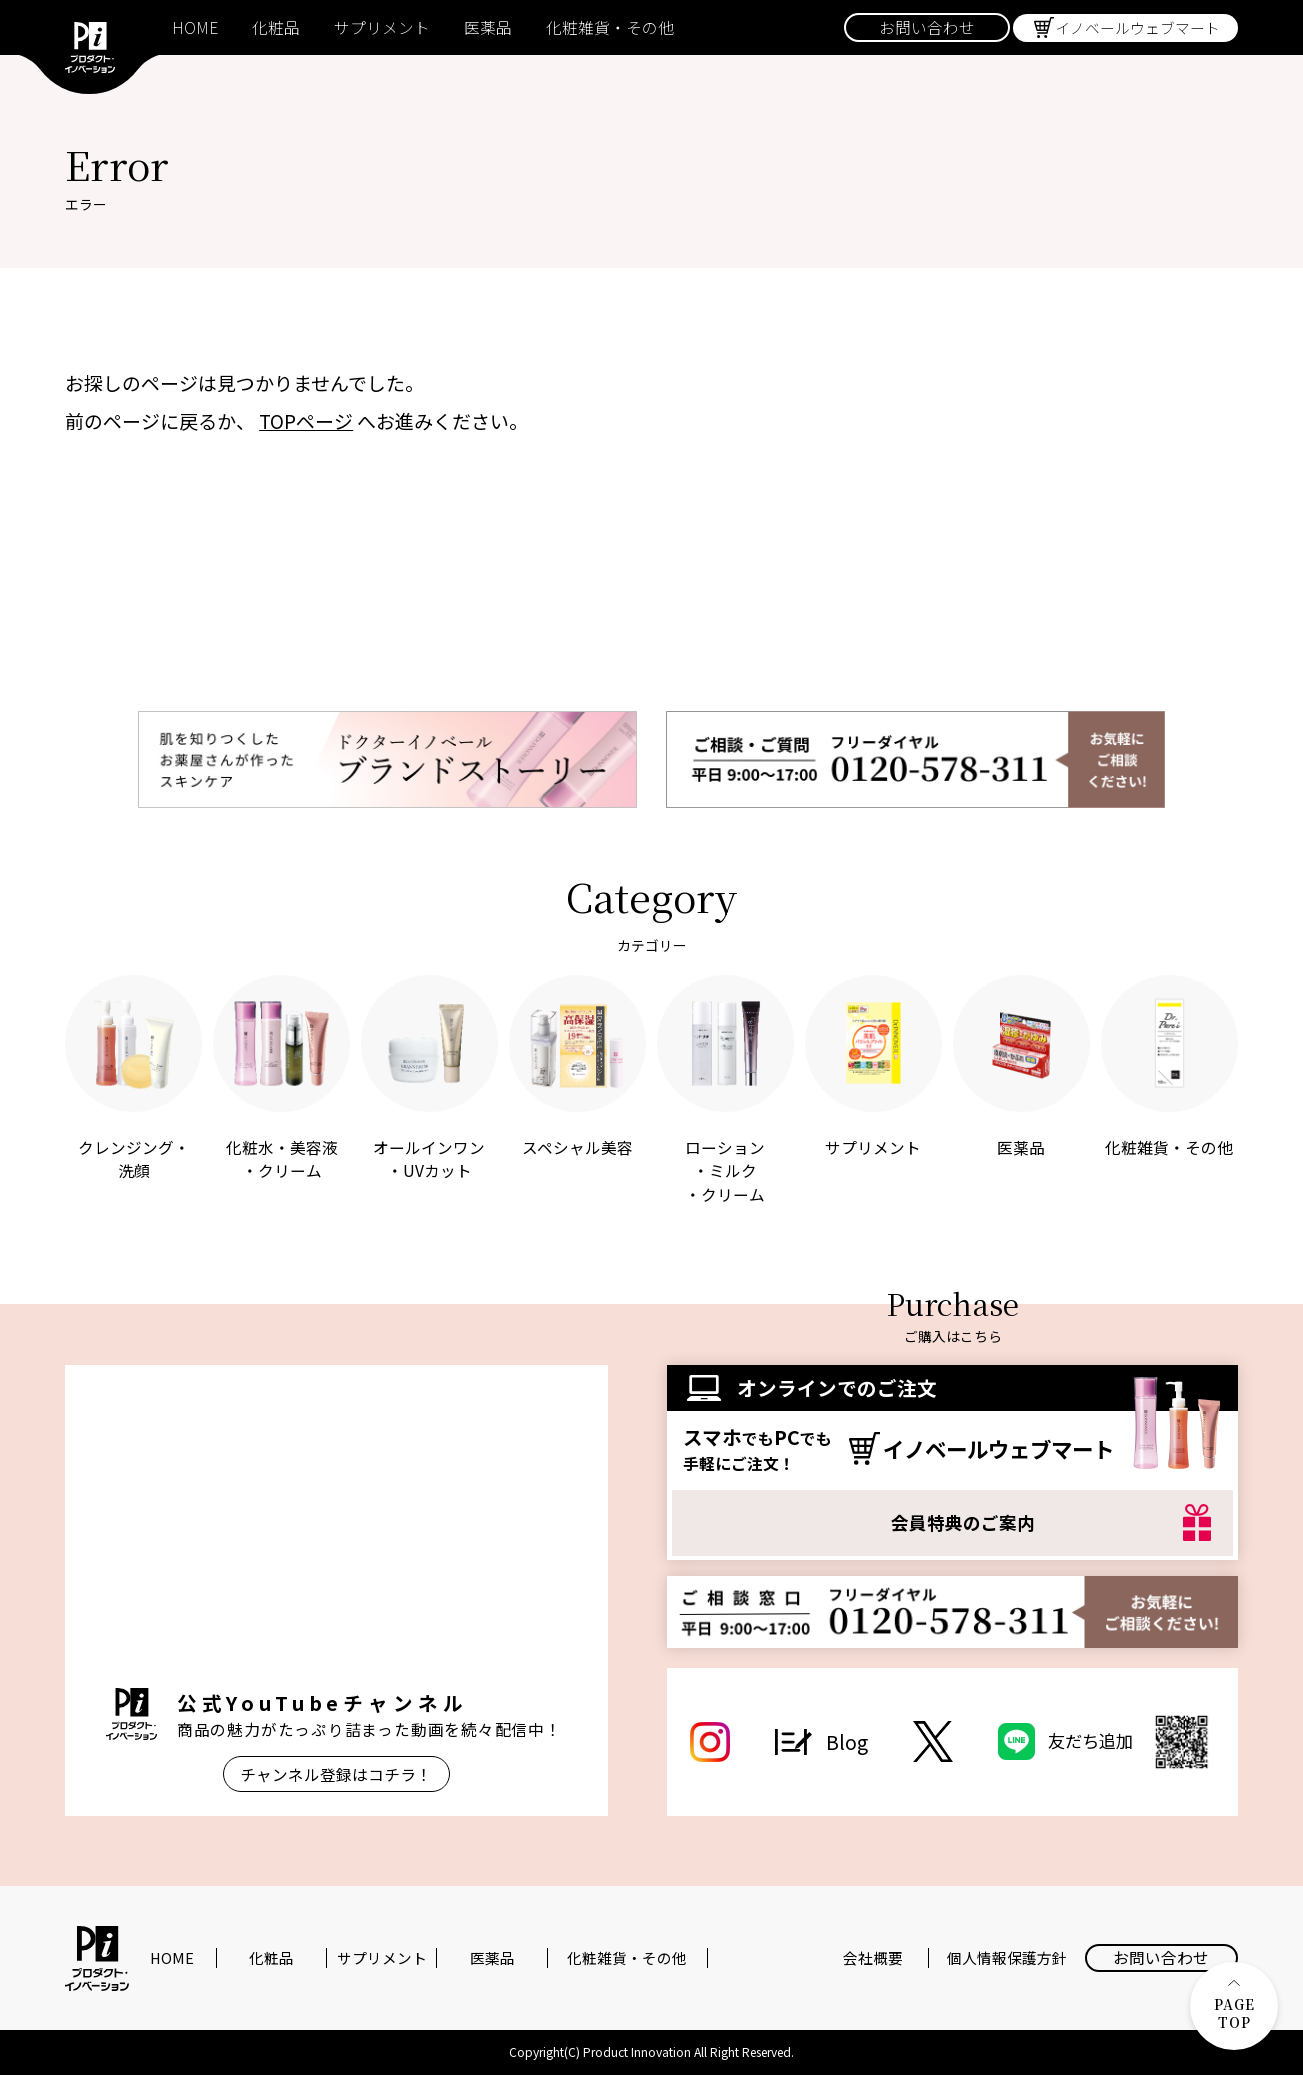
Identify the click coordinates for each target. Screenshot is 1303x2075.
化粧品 (276, 27)
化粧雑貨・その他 (610, 27)
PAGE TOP (1234, 2006)
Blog (847, 1742)
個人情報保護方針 (1007, 1958)
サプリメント (382, 27)
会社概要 (873, 1958)
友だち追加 (1131, 1741)
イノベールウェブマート (1137, 27)
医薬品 (488, 27)
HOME (195, 27)
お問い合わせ (927, 27)
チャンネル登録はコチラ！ (336, 1774)
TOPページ (306, 420)
